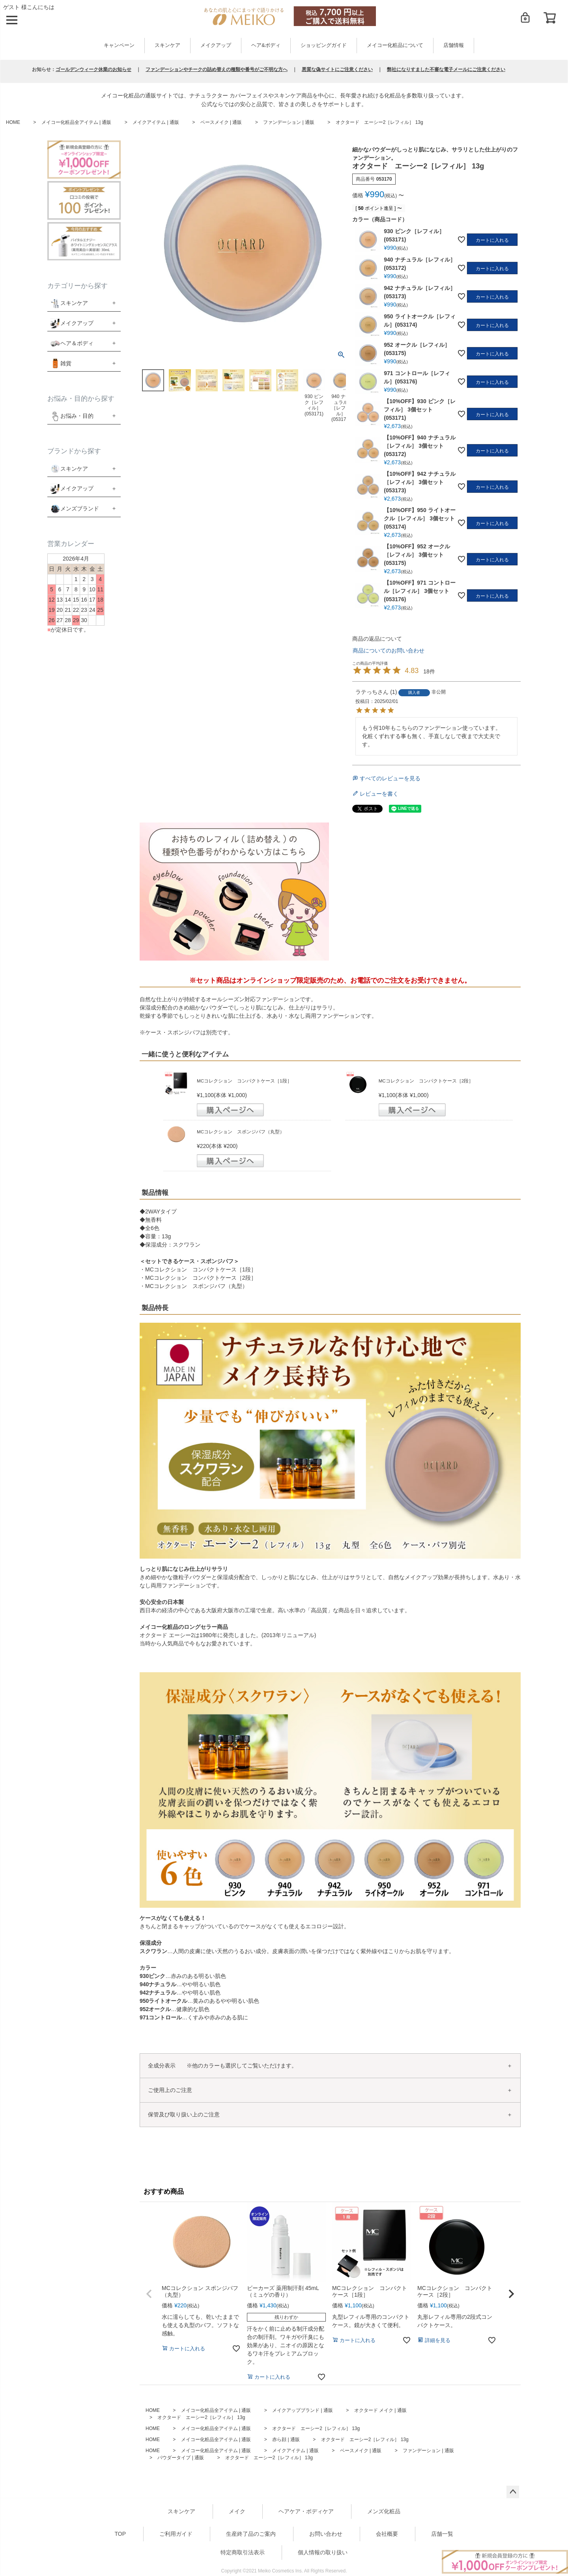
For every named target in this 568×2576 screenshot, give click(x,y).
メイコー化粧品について (395, 45)
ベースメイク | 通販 (221, 122)
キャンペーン (119, 45)
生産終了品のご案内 (251, 2534)
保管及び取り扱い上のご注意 (184, 2114)
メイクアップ (215, 45)
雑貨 (65, 363)
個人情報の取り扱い (323, 2552)
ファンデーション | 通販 (288, 122)
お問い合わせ (325, 2534)
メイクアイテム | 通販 (156, 122)
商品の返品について (377, 639)
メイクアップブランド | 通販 (302, 2410)
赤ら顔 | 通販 (286, 2439)
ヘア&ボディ (265, 45)
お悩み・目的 (71, 416)
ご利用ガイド (175, 2534)
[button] (149, 2294)
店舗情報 (453, 45)
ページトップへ (512, 2492)
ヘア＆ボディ (76, 343)
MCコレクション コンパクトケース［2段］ (426, 1080)
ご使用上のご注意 (170, 2090)
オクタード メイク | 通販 (380, 2410)
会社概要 (387, 2534)
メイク (237, 2511)
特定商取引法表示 (242, 2552)
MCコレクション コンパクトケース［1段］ (244, 1080)
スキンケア (167, 45)
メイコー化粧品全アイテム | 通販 (76, 122)
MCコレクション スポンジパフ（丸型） (240, 1131)
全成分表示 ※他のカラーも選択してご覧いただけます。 (222, 2065)
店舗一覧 (442, 2534)
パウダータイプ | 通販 (180, 2457)
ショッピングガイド (324, 45)
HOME (13, 122)
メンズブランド (79, 508)
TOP (120, 2534)
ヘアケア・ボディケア (306, 2511)
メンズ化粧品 (383, 2511)
